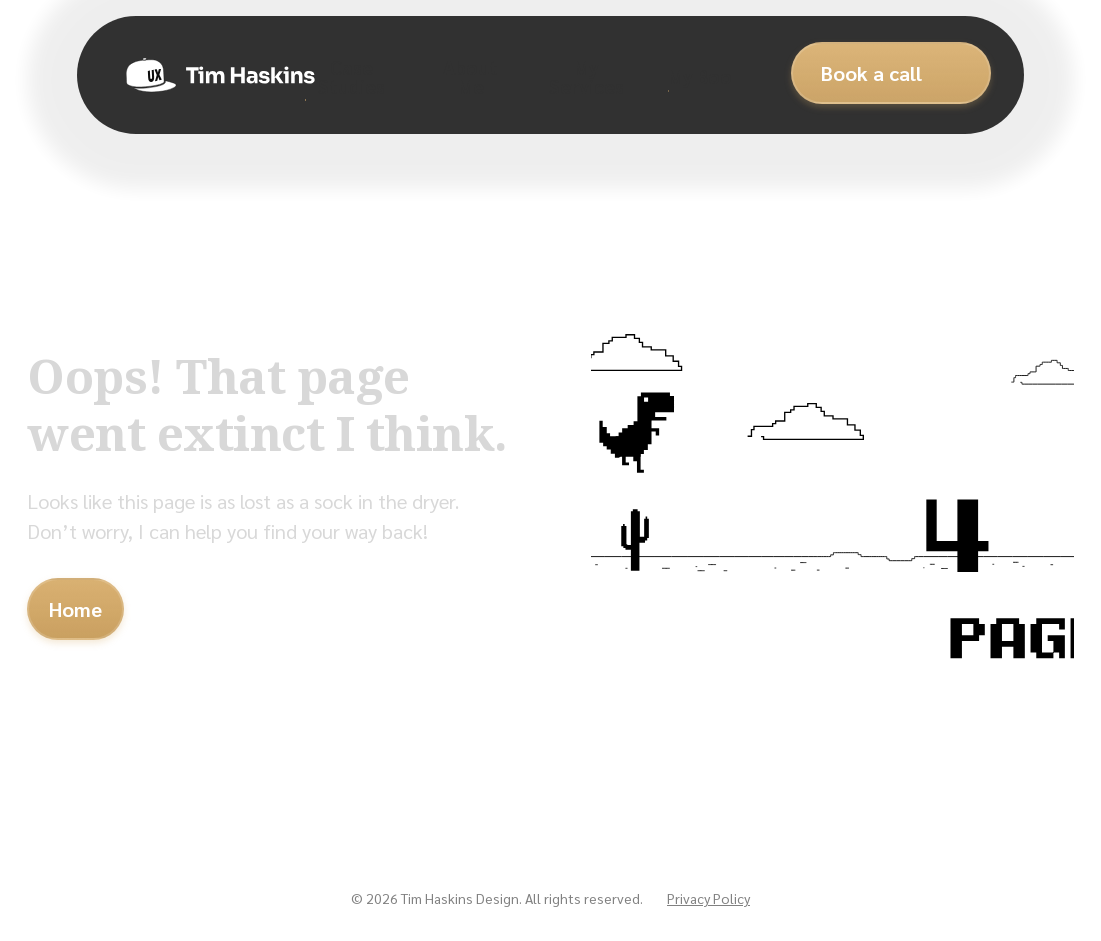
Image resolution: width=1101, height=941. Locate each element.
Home (75, 609)
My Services (586, 76)
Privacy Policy (708, 898)
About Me (470, 76)
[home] (207, 75)
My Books (709, 75)
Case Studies (351, 76)
